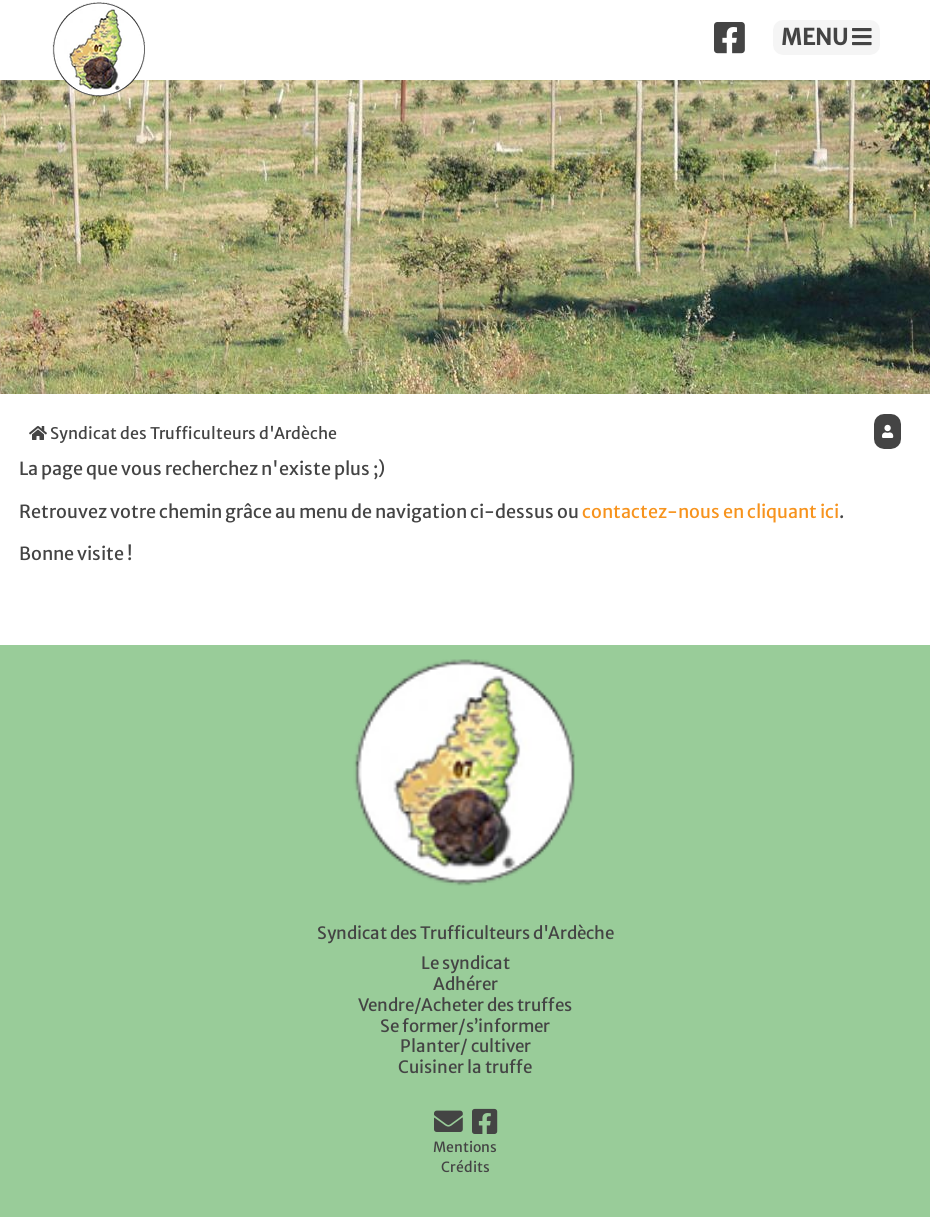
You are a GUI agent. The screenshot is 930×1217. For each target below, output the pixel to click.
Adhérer (465, 984)
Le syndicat (465, 963)
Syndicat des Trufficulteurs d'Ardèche (183, 433)
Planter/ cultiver (465, 1046)
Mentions (465, 1147)
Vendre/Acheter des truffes (465, 1005)
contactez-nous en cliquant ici (710, 512)
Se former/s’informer (465, 1026)
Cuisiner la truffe (465, 1067)
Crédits (465, 1167)
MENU (826, 37)
